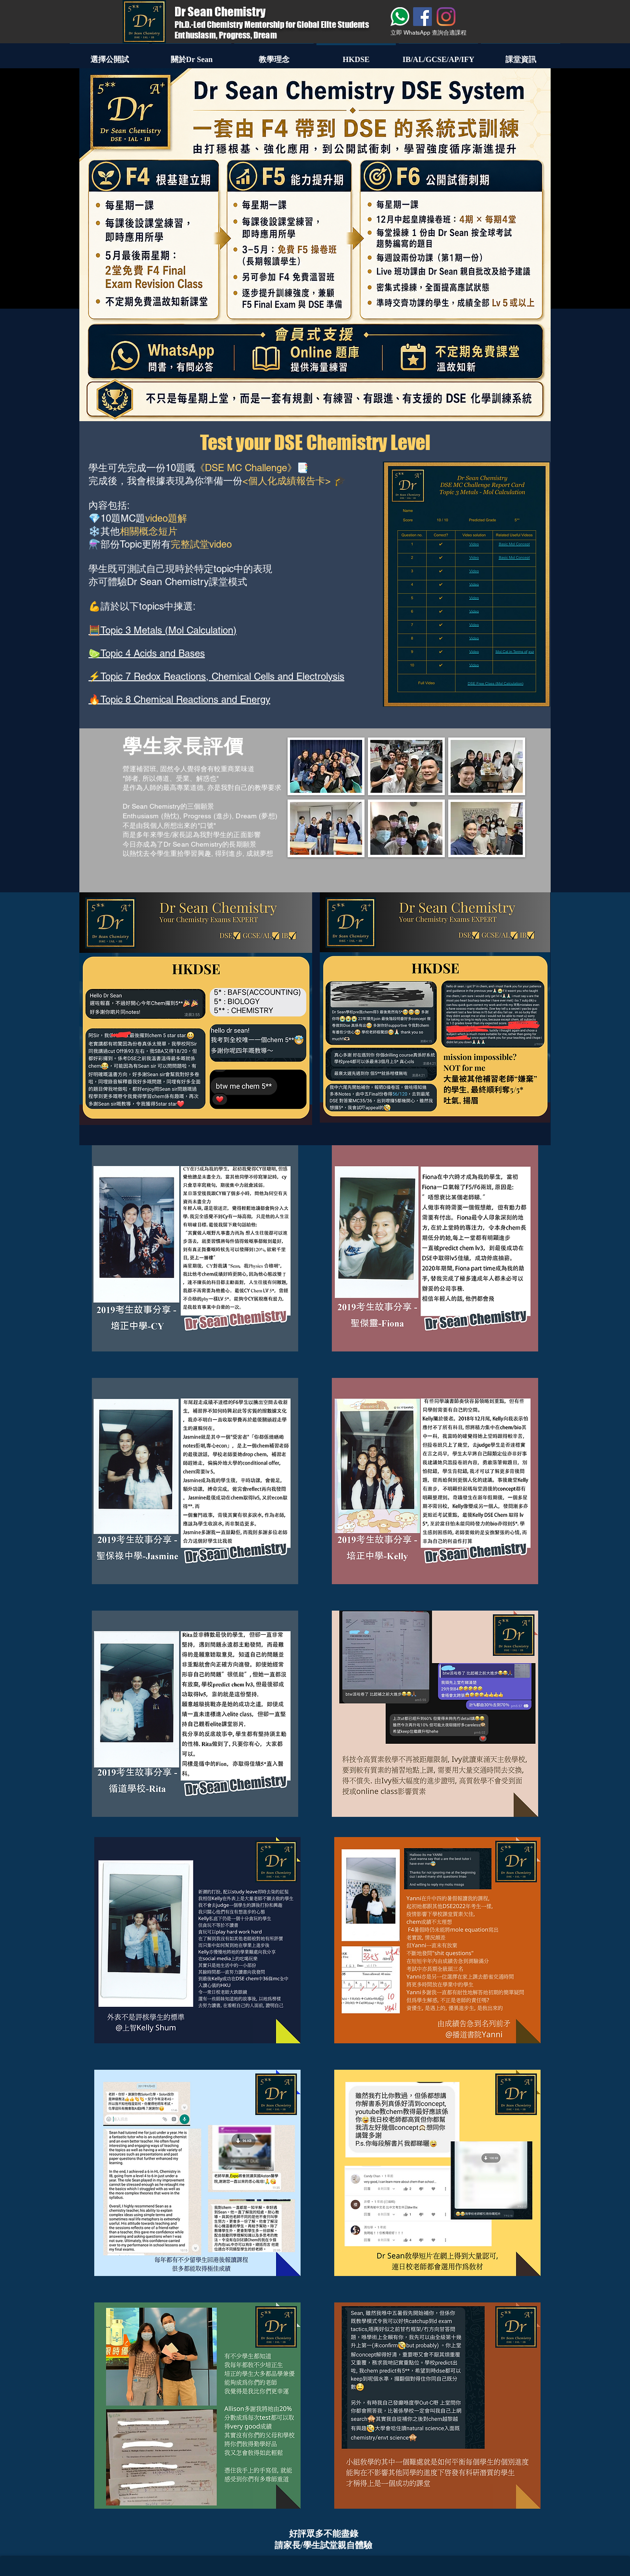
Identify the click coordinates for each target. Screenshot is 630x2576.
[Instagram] (446, 16)
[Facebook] (422, 16)
